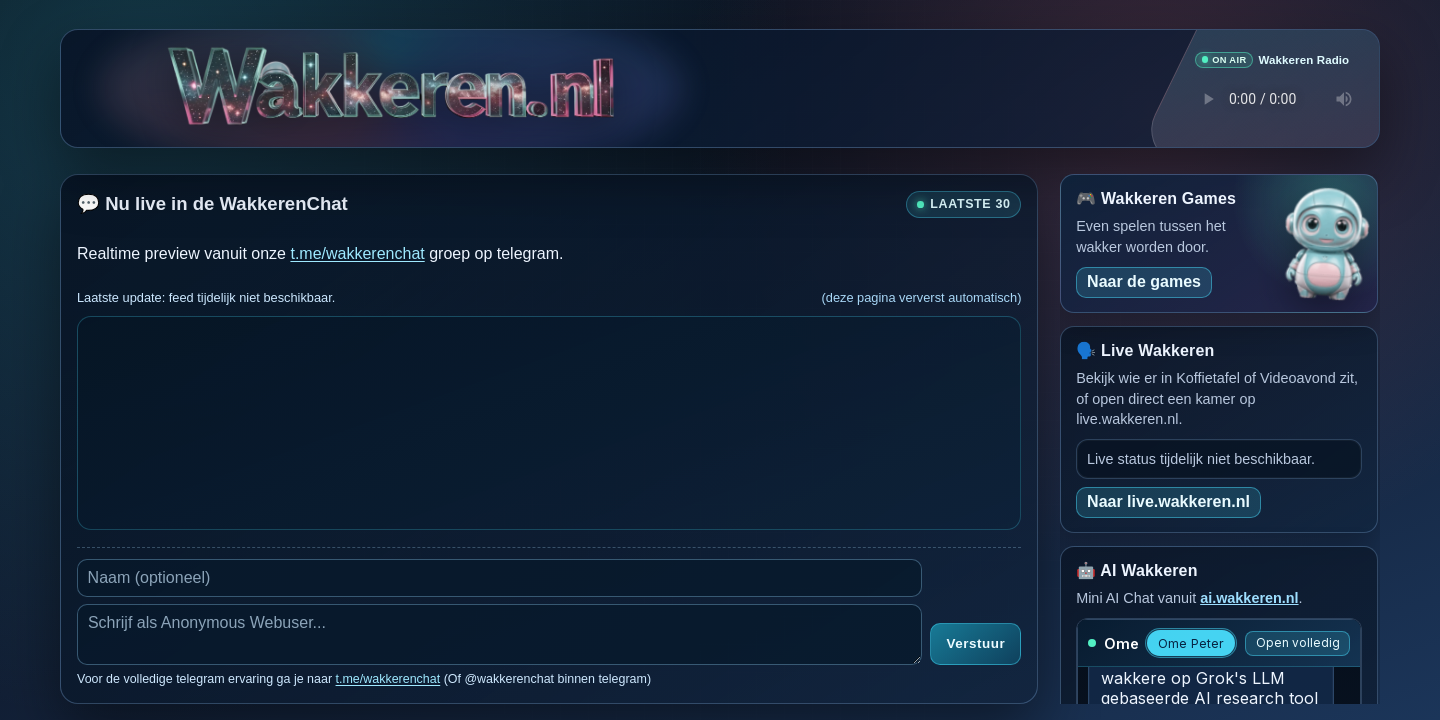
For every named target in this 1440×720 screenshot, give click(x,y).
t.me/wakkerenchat (357, 252)
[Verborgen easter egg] (278, 73)
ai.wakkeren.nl (1249, 597)
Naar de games (1144, 280)
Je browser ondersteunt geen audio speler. (1272, 98)
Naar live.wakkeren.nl (1168, 500)
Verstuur (975, 643)
